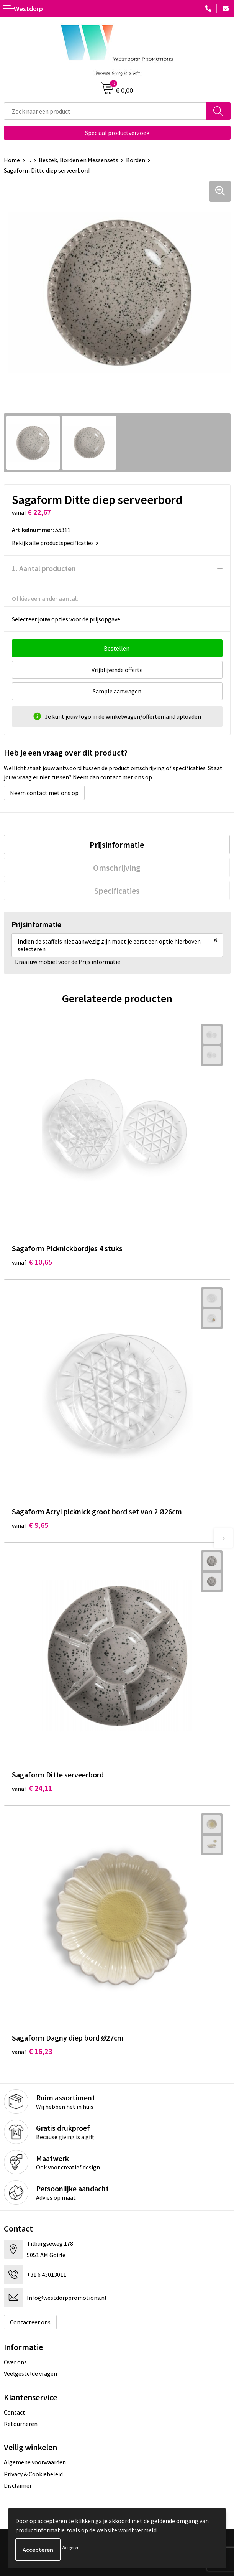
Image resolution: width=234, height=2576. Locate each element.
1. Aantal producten (44, 568)
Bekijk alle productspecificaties (55, 543)
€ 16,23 (32, 2051)
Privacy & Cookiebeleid (33, 2474)
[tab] (117, 844)
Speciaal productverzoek (117, 133)
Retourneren (21, 2424)
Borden (135, 160)
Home (12, 160)
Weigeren (71, 2547)
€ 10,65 (32, 1262)
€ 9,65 (30, 1525)
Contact (14, 2412)
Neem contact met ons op (44, 793)
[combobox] (105, 111)
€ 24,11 (32, 1788)
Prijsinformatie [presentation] (117, 844)
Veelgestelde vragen (30, 2373)
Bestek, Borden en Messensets (78, 160)
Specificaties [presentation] (116, 890)
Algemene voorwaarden (35, 2462)
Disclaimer (18, 2485)
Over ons (15, 2362)
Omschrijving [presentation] (117, 867)
